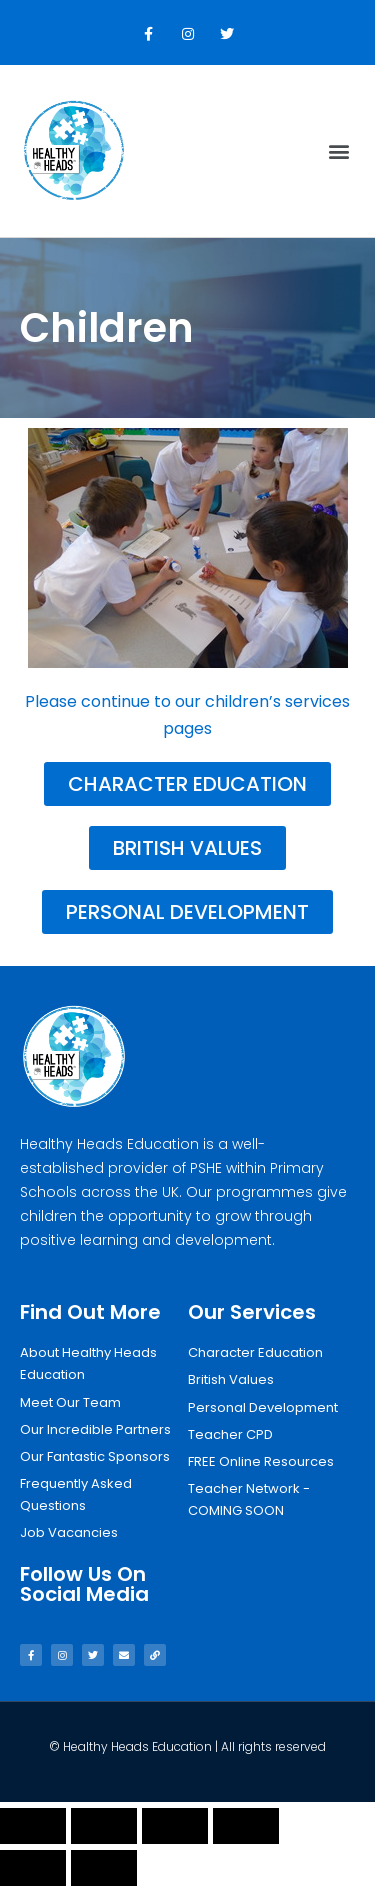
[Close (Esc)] (33, 1826)
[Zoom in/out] (246, 1826)
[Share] (104, 1826)
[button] (338, 151)
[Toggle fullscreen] (175, 1826)
